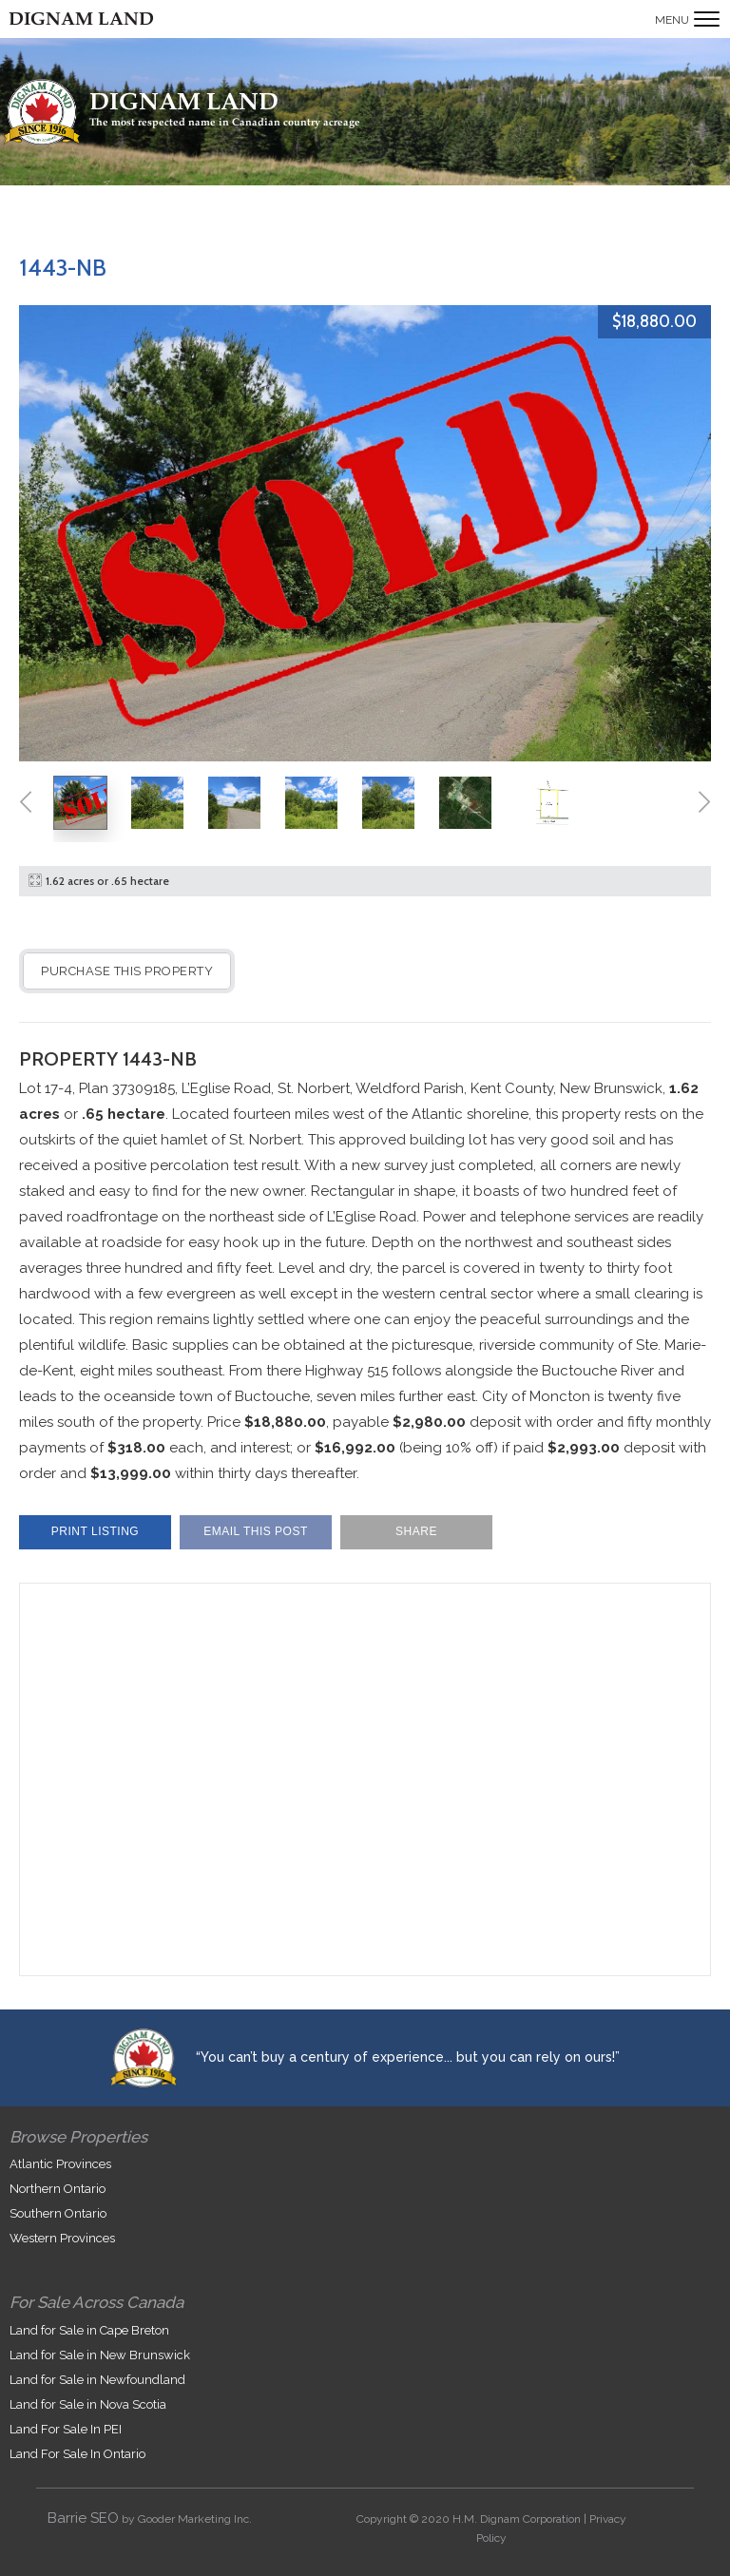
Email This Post (255, 1531)
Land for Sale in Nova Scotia (88, 2404)
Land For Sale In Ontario (77, 2454)
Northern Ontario (58, 2189)
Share (416, 1531)
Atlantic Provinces (60, 2164)
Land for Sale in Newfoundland (97, 2380)
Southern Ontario (58, 2213)
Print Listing (95, 1531)
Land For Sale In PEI (66, 2429)
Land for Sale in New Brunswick (100, 2355)
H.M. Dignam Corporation (516, 2519)
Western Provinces (62, 2238)
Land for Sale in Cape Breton (89, 2330)
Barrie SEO (83, 2518)
